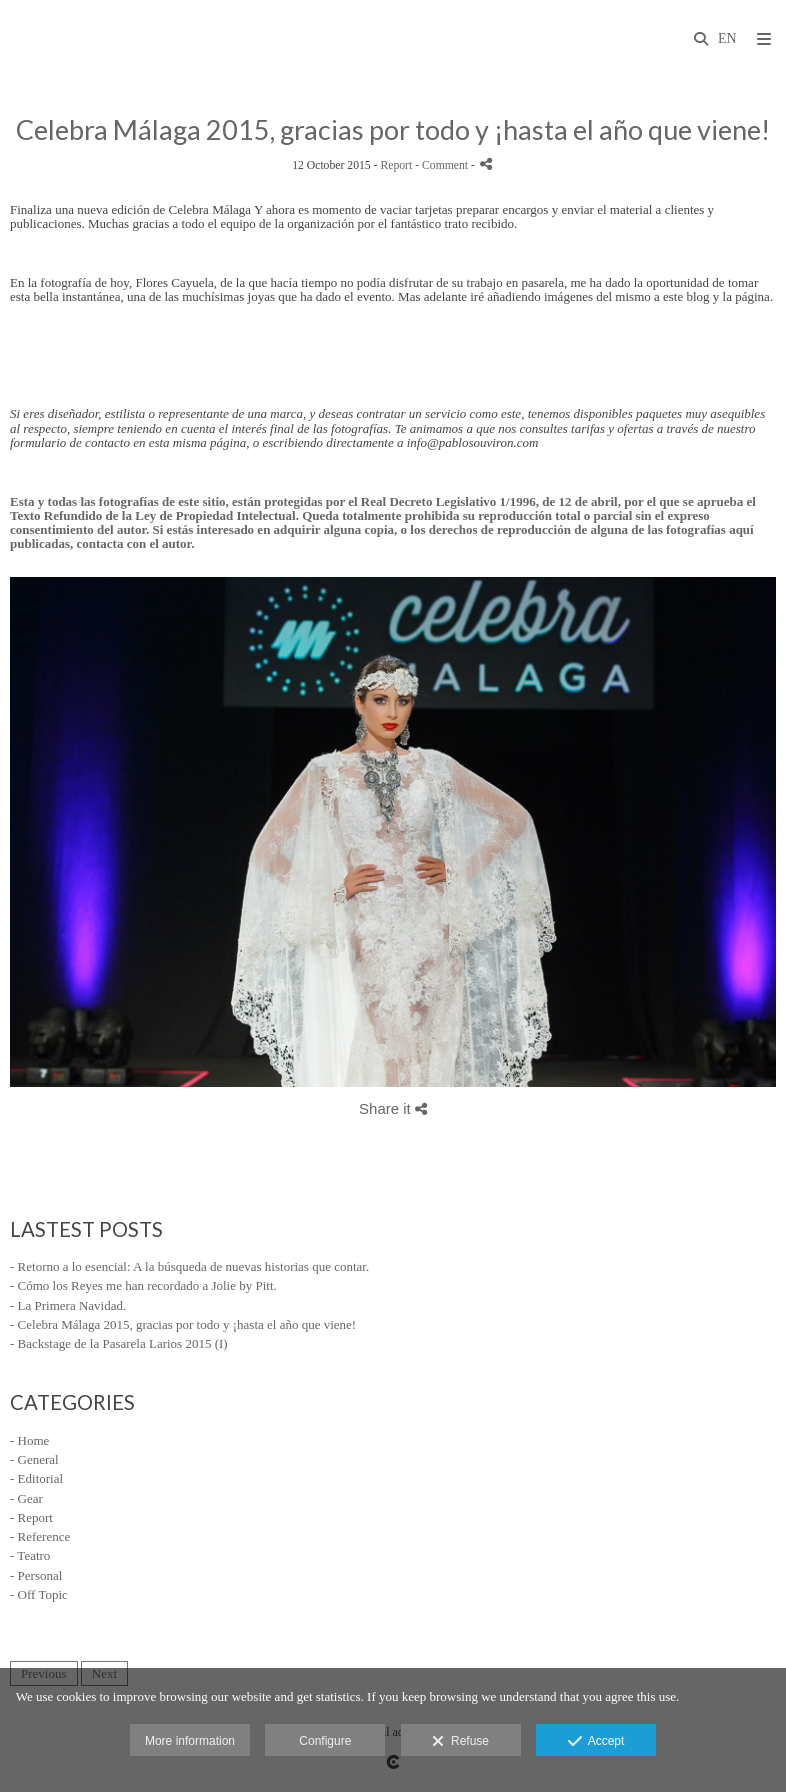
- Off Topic (39, 1594)
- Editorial (36, 1478)
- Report (31, 1517)
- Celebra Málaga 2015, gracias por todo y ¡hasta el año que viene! (183, 1324)
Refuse (460, 1742)
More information (190, 1741)
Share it (393, 1108)
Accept (596, 1742)
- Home (29, 1440)
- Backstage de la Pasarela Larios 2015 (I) (119, 1343)
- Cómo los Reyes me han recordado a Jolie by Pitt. (143, 1285)
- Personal (36, 1575)
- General (34, 1459)
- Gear (26, 1498)
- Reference (40, 1536)
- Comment (443, 165)
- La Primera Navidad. (68, 1305)
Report (396, 165)
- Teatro (30, 1555)
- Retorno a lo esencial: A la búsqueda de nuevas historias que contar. (189, 1266)
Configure (325, 1741)
